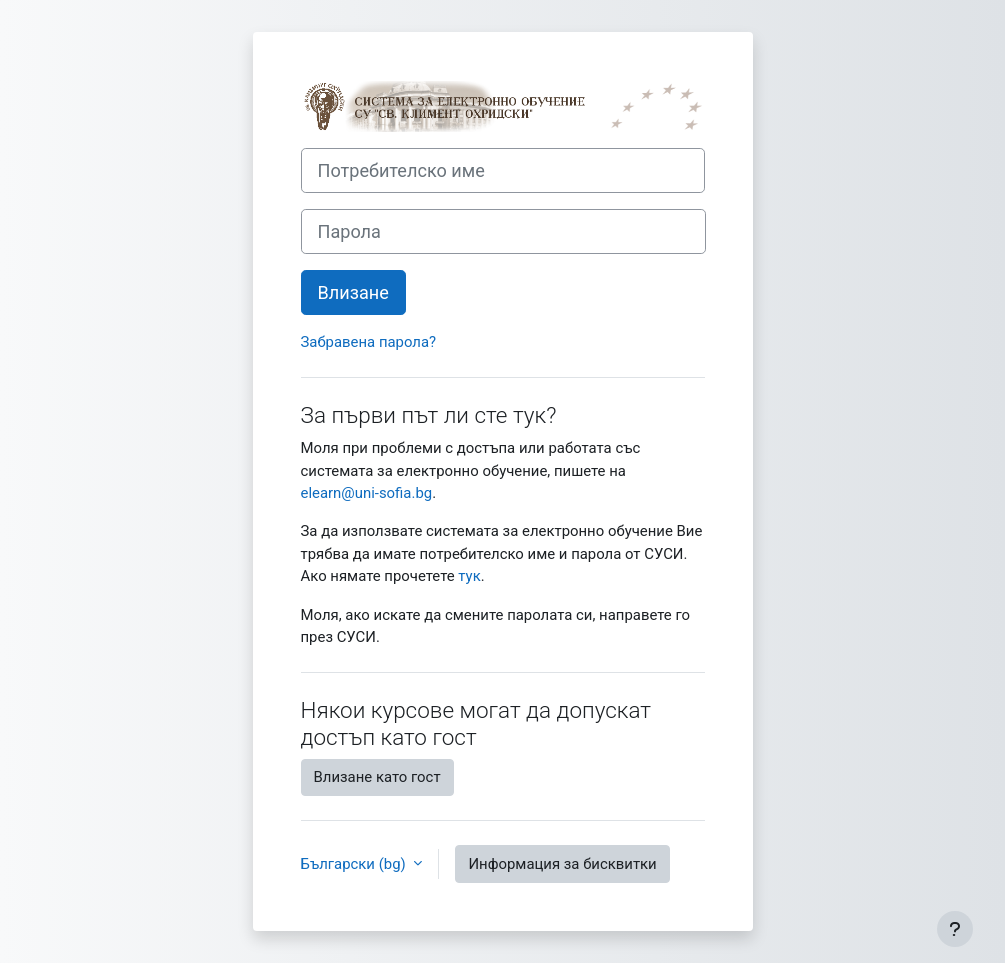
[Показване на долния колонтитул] (955, 929)
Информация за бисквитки (562, 864)
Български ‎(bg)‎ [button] (355, 864)
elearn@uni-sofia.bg (367, 493)
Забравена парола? (369, 342)
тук (469, 576)
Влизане (353, 292)
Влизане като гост (377, 777)
